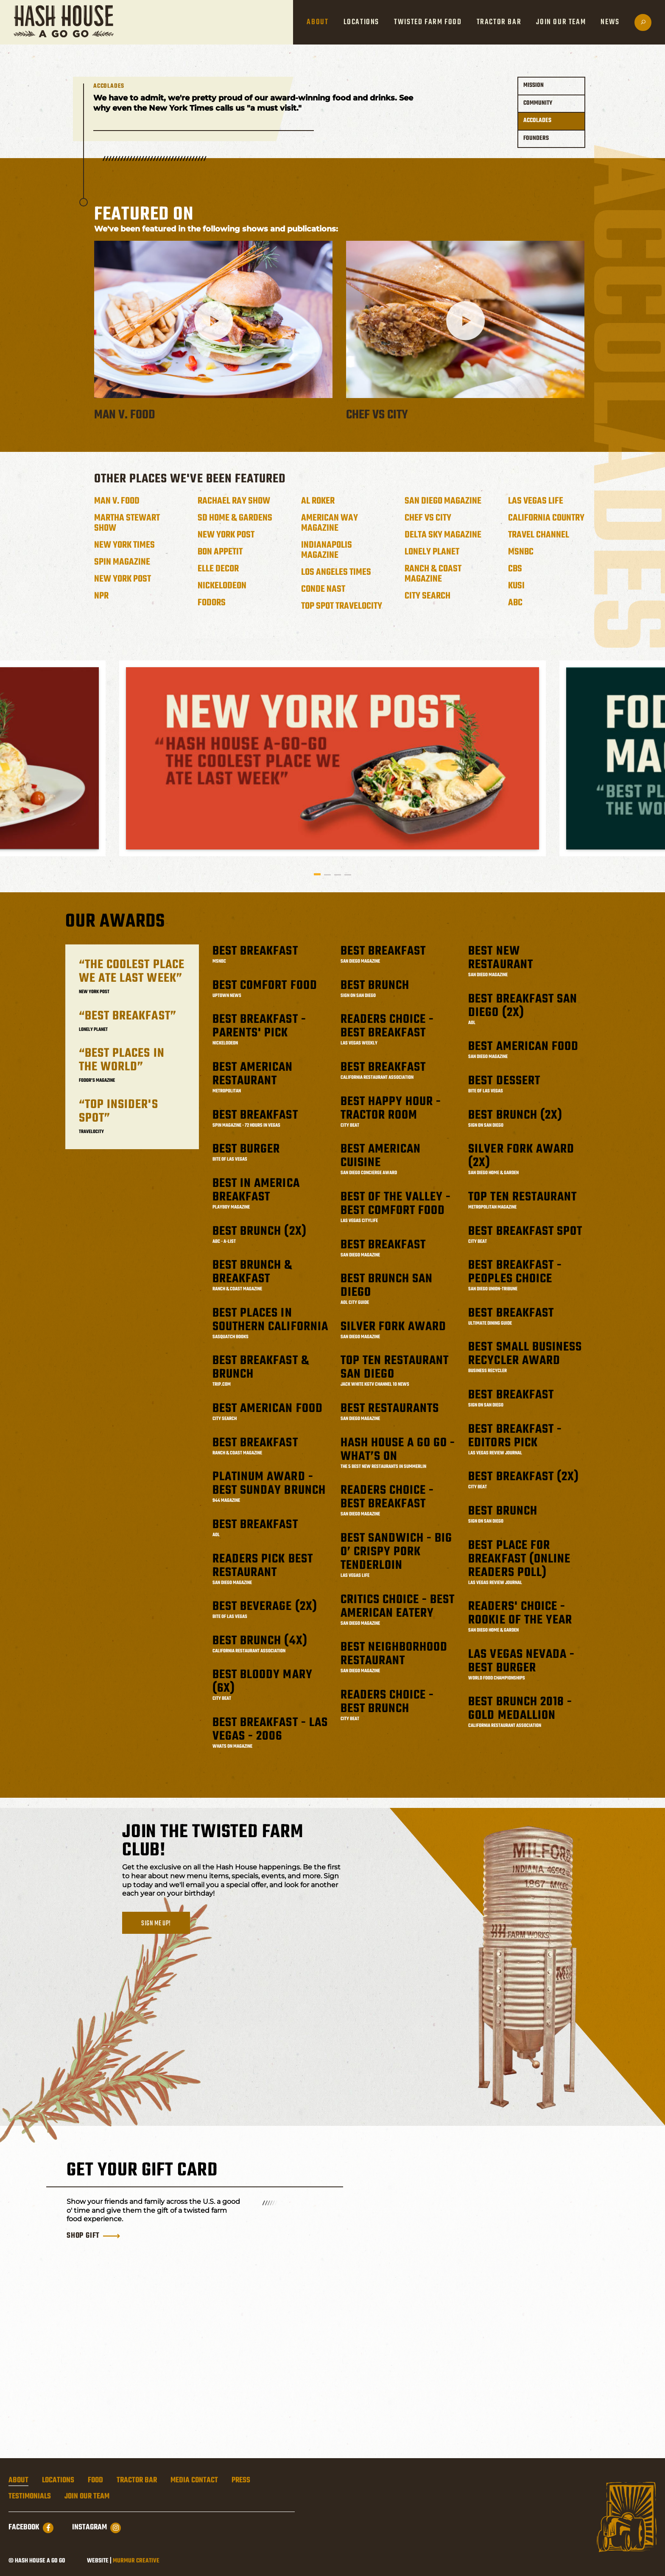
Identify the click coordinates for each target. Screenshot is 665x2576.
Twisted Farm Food (427, 22)
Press (241, 2480)
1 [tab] (317, 874)
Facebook (30, 2527)
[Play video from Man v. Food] (213, 321)
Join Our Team (561, 22)
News (610, 22)
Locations (361, 22)
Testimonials (29, 2496)
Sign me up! (155, 1923)
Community (537, 103)
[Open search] (642, 22)
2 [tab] (327, 874)
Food (95, 2480)
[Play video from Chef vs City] (465, 321)
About (317, 22)
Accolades (537, 120)
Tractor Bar (499, 22)
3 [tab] (337, 874)
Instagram (96, 2527)
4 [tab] (348, 874)
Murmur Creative (136, 2561)
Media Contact (194, 2480)
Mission (533, 85)
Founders (536, 138)
